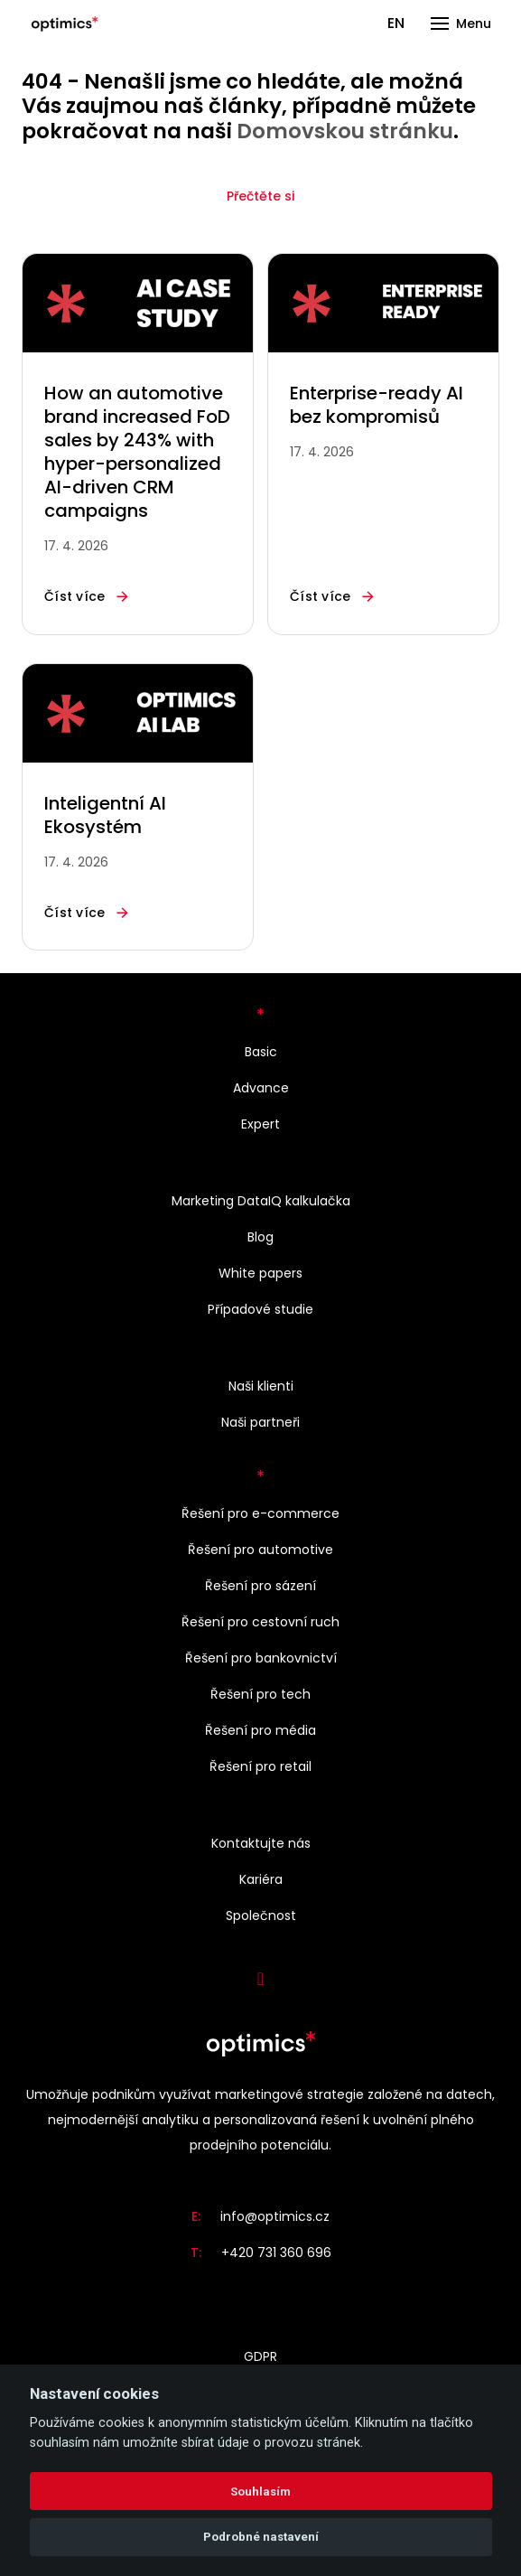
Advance (261, 1088)
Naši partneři (260, 1422)
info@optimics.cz (275, 2216)
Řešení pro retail (260, 1766)
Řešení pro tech (260, 1694)
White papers (260, 1273)
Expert (260, 1124)
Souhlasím (260, 2491)
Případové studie (260, 1309)
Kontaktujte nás (261, 1843)
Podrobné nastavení (261, 2536)
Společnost (261, 1915)
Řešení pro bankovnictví (261, 1658)
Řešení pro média (260, 1730)
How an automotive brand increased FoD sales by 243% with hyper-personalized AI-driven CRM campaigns (137, 451)
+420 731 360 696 (276, 2252)
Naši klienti (260, 1386)
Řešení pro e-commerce (260, 1513)
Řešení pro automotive (260, 1550)
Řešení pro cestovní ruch (260, 1622)
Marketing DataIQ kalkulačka (261, 1201)
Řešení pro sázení (260, 1586)
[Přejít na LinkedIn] (261, 1979)
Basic (261, 1052)
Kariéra (261, 1879)
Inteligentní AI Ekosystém (105, 815)
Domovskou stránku (345, 131)
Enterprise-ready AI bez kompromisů (376, 404)
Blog (260, 1237)
